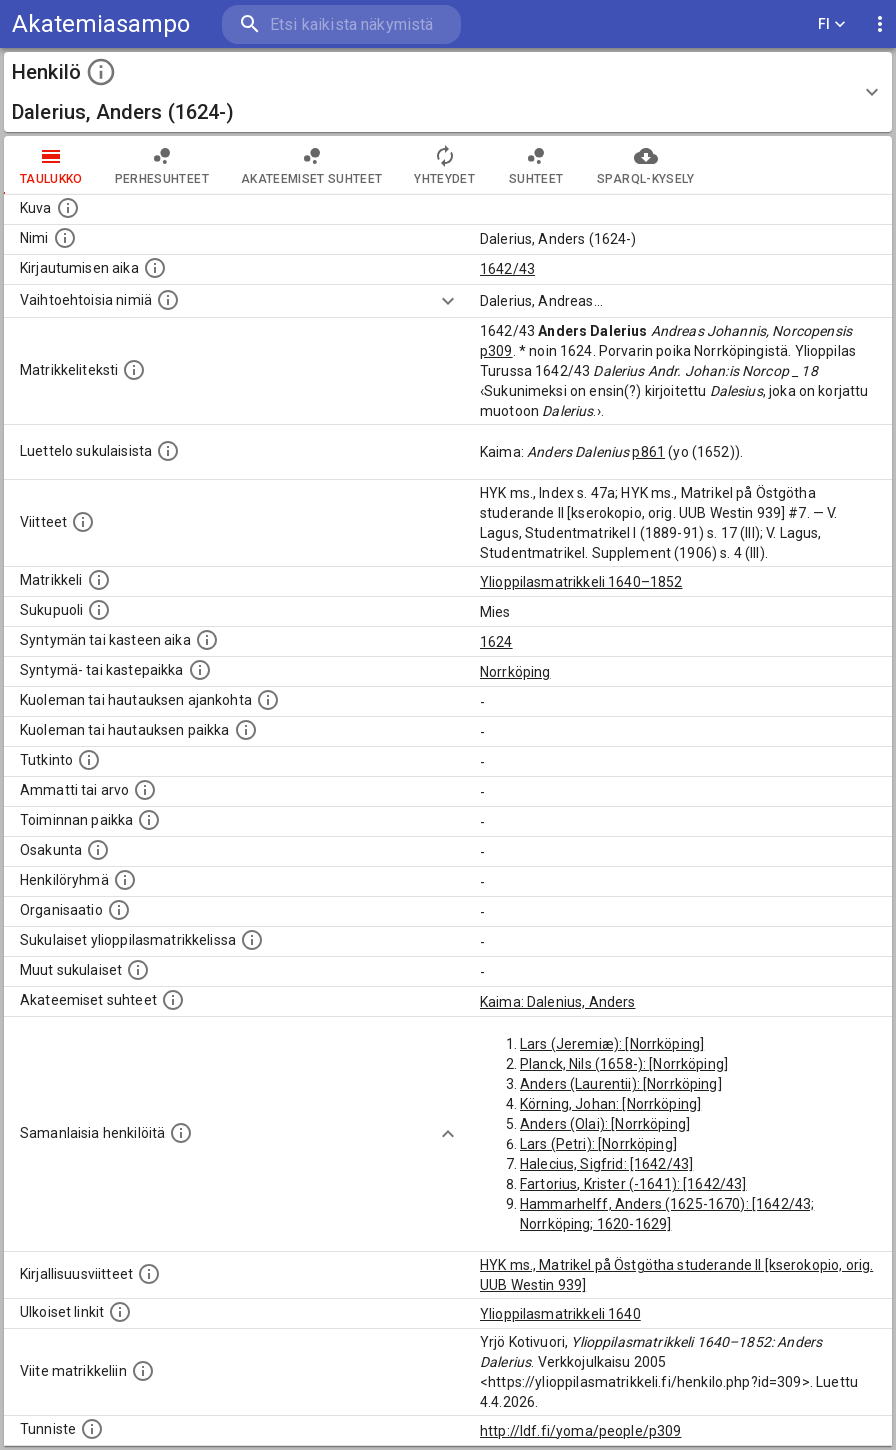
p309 (496, 351)
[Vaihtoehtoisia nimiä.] (168, 300)
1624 (496, 642)
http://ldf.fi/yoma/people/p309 (581, 1431)
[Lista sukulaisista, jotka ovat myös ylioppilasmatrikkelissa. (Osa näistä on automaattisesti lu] (252, 940)
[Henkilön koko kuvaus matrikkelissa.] (134, 370)
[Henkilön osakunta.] (98, 850)
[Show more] (448, 301)
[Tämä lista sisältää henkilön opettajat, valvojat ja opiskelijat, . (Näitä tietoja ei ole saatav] (173, 1000)
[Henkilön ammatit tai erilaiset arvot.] (145, 790)
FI (832, 24)
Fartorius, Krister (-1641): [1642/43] (633, 1184)
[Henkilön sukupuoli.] (99, 610)
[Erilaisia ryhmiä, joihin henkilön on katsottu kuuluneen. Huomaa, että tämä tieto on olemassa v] (125, 880)
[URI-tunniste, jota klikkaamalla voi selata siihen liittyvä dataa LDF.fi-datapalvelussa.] (92, 1429)
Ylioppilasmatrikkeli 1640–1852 (581, 582)
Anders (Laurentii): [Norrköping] (621, 1084)
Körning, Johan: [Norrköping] (610, 1104)
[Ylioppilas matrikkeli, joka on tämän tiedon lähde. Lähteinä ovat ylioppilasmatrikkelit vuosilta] (99, 580)
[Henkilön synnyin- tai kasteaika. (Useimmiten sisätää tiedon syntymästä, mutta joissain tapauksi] (207, 640)
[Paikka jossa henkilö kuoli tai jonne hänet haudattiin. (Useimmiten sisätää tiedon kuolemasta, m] (246, 730)
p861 (648, 452)
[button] (448, 92)
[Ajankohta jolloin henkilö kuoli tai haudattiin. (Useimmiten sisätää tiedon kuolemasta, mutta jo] (268, 700)
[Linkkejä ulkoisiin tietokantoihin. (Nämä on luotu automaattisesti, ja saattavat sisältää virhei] (120, 1312)
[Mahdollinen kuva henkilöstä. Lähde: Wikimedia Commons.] (68, 208)
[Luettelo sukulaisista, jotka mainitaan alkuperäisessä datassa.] (168, 451)
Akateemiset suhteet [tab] (312, 165)
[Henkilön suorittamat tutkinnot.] (89, 760)
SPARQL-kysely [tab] (645, 165)
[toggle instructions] (101, 72)
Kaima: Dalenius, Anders (557, 1002)
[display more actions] (880, 24)
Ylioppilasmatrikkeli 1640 (560, 1314)
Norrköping (515, 672)
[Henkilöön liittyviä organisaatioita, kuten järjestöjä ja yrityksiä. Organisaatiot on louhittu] (119, 910)
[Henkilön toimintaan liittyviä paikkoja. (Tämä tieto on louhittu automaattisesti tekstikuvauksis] (149, 820)
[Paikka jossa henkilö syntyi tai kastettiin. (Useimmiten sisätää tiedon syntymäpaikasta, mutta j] (200, 670)
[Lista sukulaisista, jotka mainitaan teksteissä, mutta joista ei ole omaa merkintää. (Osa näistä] (138, 970)
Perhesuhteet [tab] (162, 165)
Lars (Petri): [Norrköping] (598, 1144)
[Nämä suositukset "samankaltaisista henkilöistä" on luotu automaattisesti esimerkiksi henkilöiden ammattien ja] (181, 1133)
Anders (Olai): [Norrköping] (605, 1124)
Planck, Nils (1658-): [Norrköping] (624, 1064)
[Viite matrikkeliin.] (143, 1371)
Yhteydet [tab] (444, 165)
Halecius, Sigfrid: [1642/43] (606, 1164)
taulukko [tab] (51, 165)
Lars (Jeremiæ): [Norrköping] (612, 1044)
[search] (341, 24)
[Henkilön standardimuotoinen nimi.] (65, 238)
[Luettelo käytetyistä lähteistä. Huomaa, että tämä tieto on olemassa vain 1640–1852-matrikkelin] (83, 522)
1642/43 (507, 269)
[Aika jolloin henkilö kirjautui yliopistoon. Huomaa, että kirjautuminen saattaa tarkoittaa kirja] (155, 268)
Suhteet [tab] (536, 165)
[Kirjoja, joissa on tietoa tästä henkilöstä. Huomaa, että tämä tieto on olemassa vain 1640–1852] (149, 1274)
